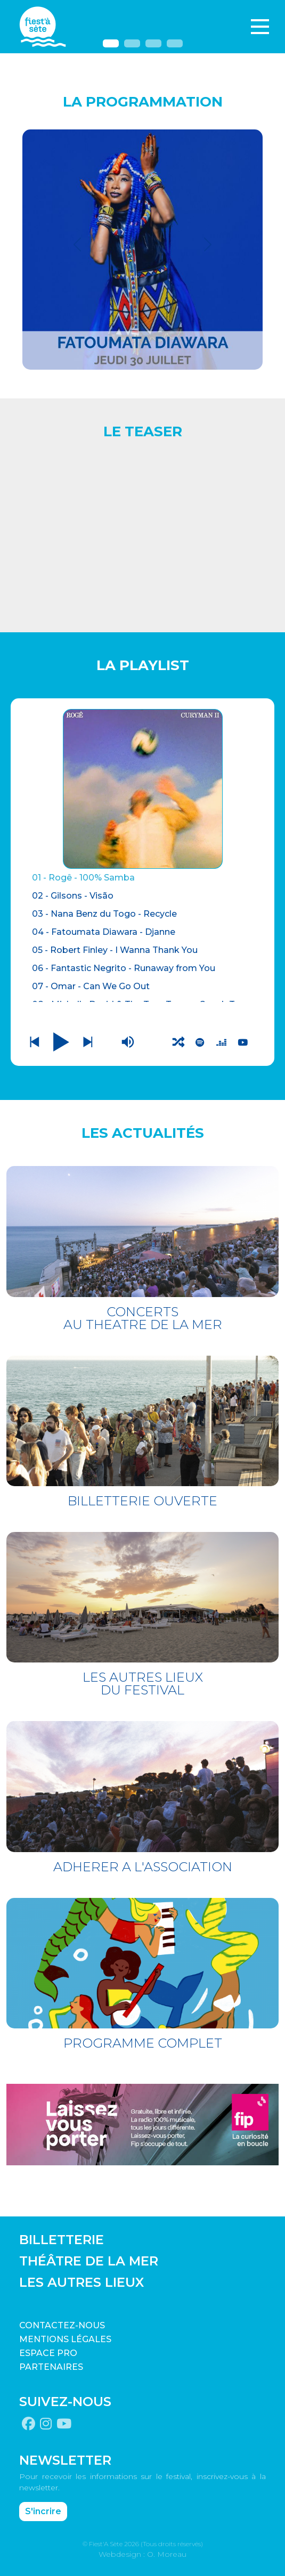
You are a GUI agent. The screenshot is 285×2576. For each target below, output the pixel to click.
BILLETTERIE (61, 2239)
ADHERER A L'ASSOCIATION (142, 1866)
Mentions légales (65, 2339)
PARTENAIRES (51, 2367)
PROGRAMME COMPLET (142, 2043)
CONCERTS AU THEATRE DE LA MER (142, 1318)
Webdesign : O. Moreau (142, 2554)
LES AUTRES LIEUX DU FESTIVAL (143, 1683)
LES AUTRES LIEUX (81, 2282)
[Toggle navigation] (260, 26)
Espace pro (48, 2353)
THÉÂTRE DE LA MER (88, 2261)
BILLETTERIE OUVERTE (142, 1501)
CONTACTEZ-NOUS (62, 2325)
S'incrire (43, 2511)
